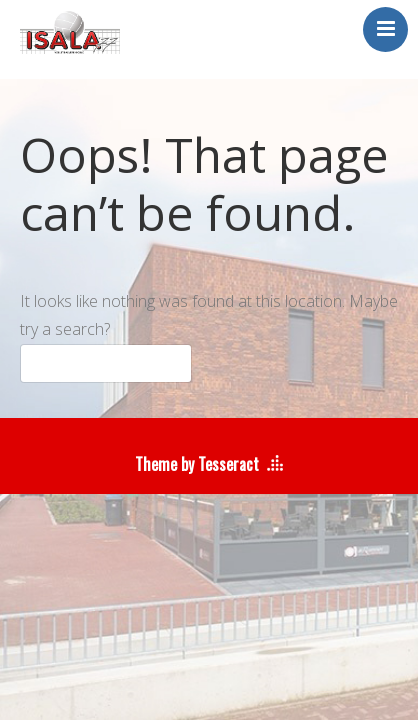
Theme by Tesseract (197, 464)
